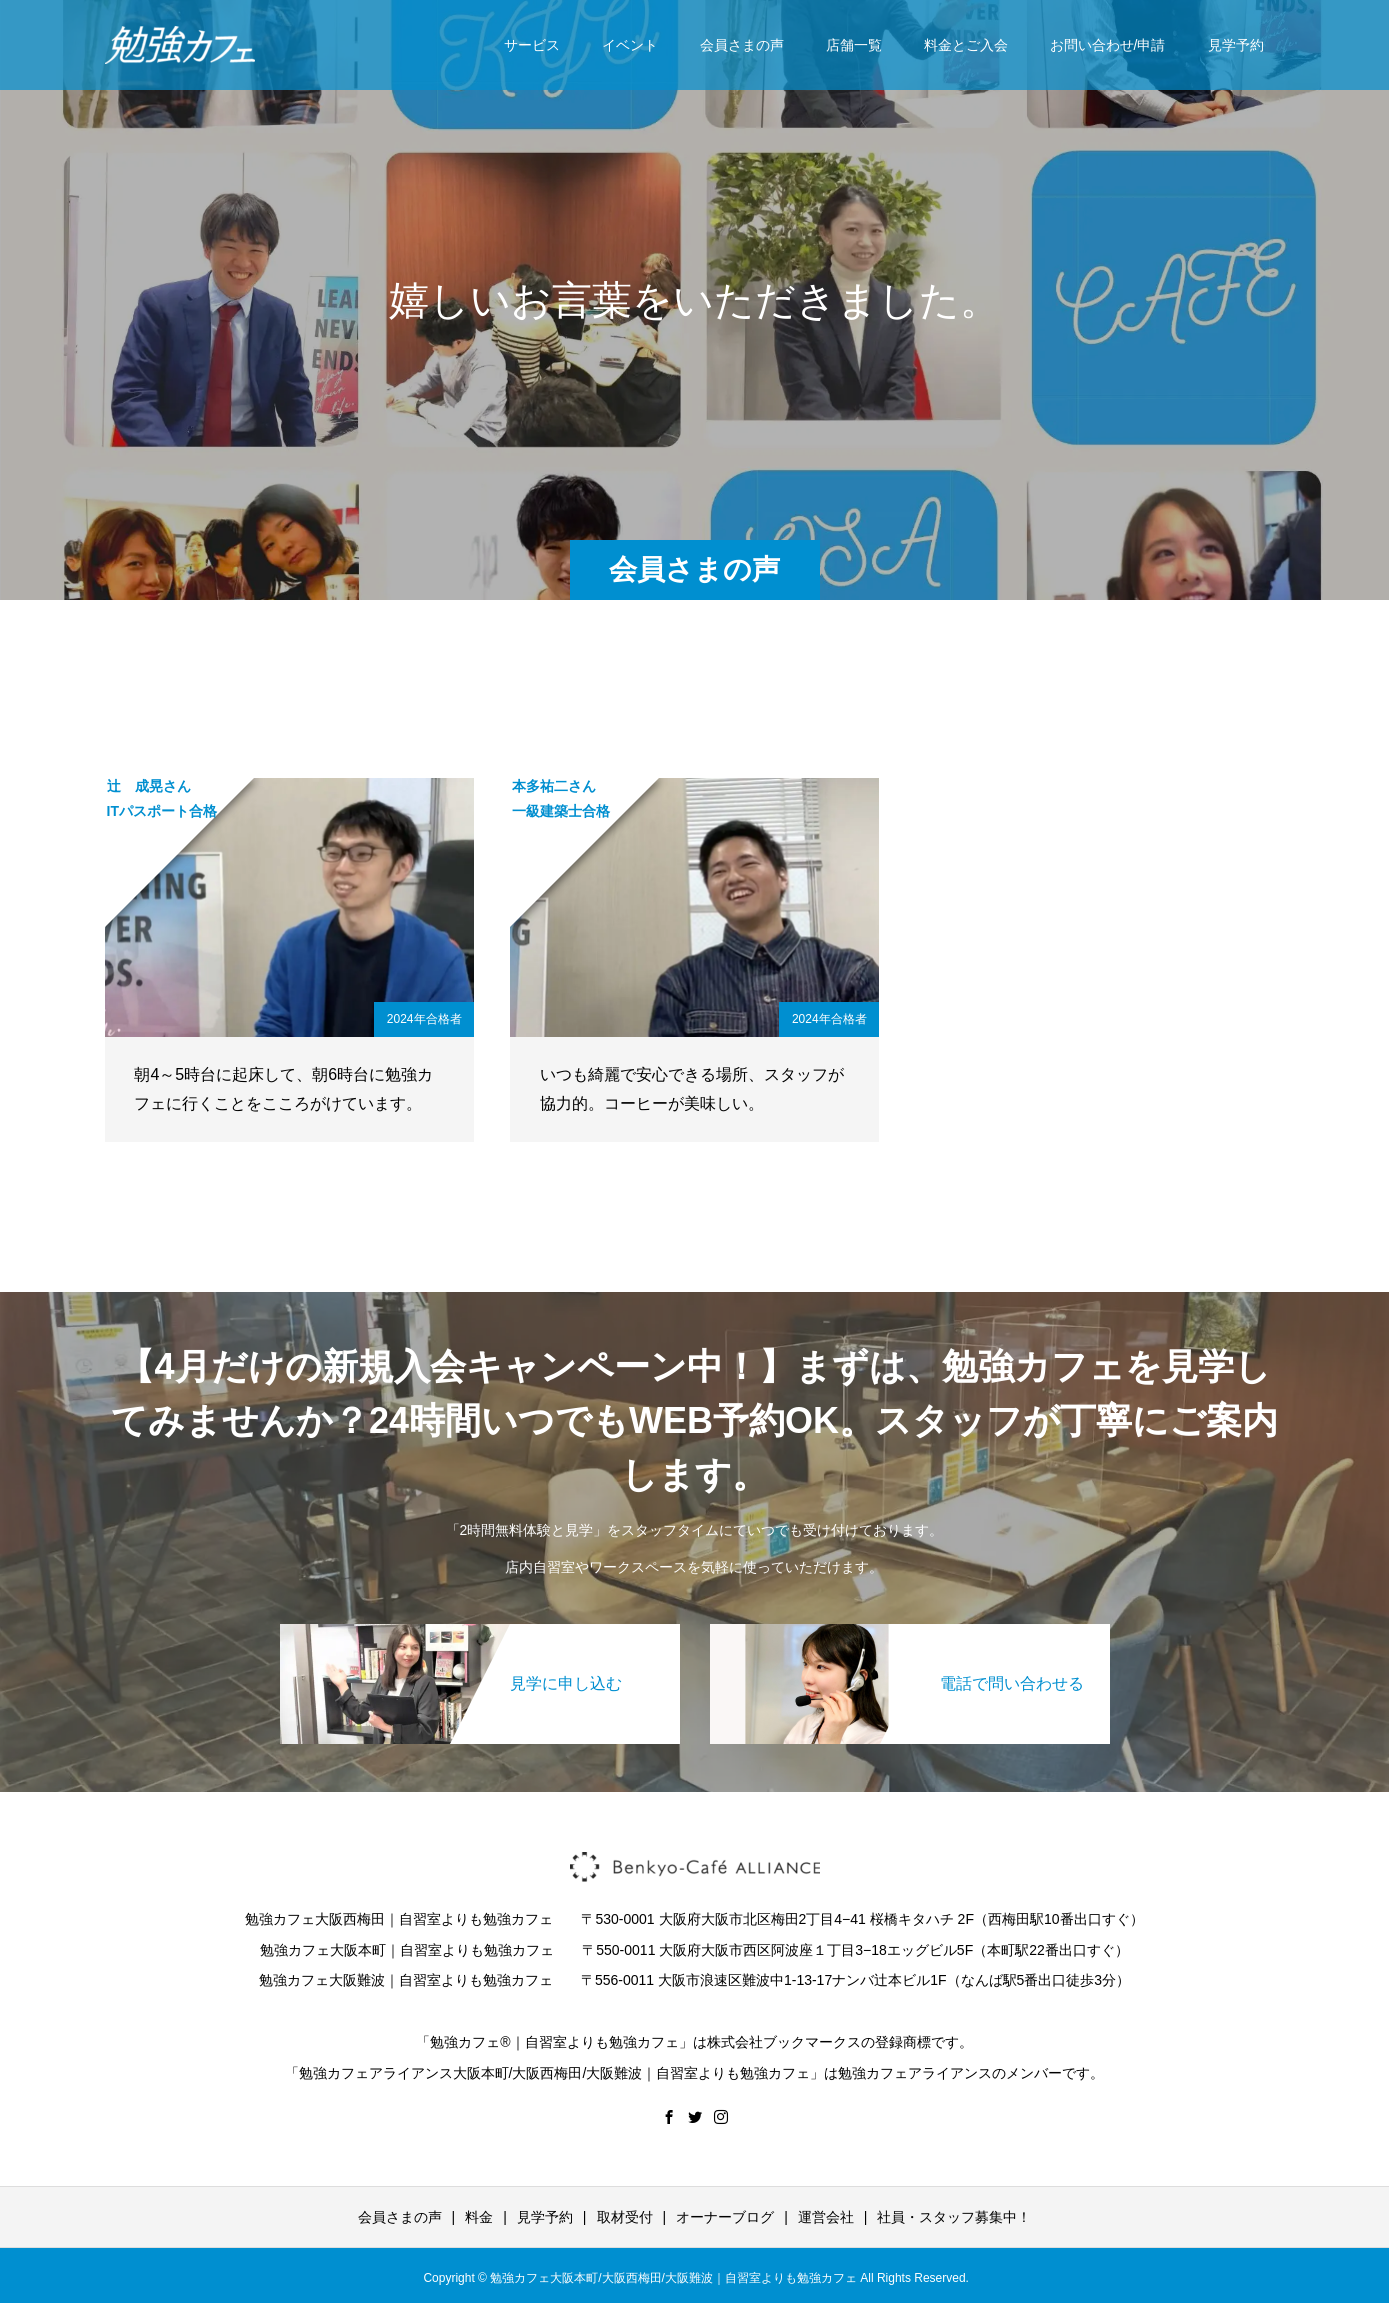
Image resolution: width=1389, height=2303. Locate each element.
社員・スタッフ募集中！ (954, 2217)
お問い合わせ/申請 (1108, 45)
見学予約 (1236, 45)
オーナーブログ (725, 2217)
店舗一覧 (854, 45)
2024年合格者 (424, 1019)
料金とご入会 (966, 45)
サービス (532, 45)
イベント (630, 45)
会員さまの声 (742, 45)
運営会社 (826, 2217)
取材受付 (625, 2217)
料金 (479, 2217)
